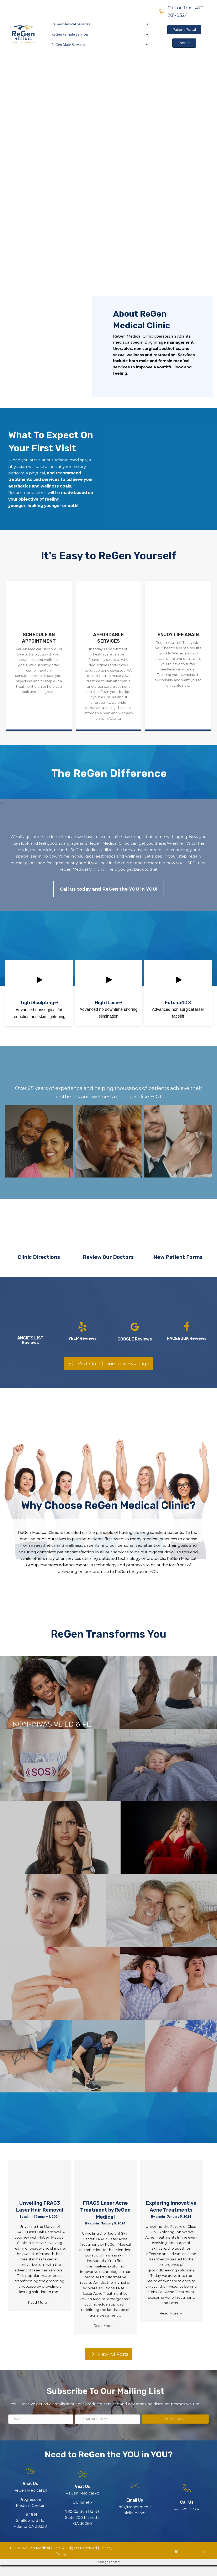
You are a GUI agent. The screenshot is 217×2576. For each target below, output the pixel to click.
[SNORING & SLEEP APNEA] (168, 2004)
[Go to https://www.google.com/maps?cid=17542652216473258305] (108, 1240)
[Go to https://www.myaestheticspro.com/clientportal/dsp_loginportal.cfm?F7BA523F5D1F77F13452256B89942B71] (178, 1240)
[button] (4, 177)
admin (29, 2218)
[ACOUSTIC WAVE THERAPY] (168, 1717)
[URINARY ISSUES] (53, 1784)
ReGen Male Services (68, 44)
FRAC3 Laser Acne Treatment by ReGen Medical (105, 2212)
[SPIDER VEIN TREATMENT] (181, 2077)
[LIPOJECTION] (60, 1998)
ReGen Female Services (70, 34)
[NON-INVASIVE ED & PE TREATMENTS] (60, 1705)
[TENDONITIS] (108, 2071)
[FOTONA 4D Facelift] (53, 1925)
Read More (40, 2316)
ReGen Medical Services (71, 24)
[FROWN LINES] (60, 1856)
